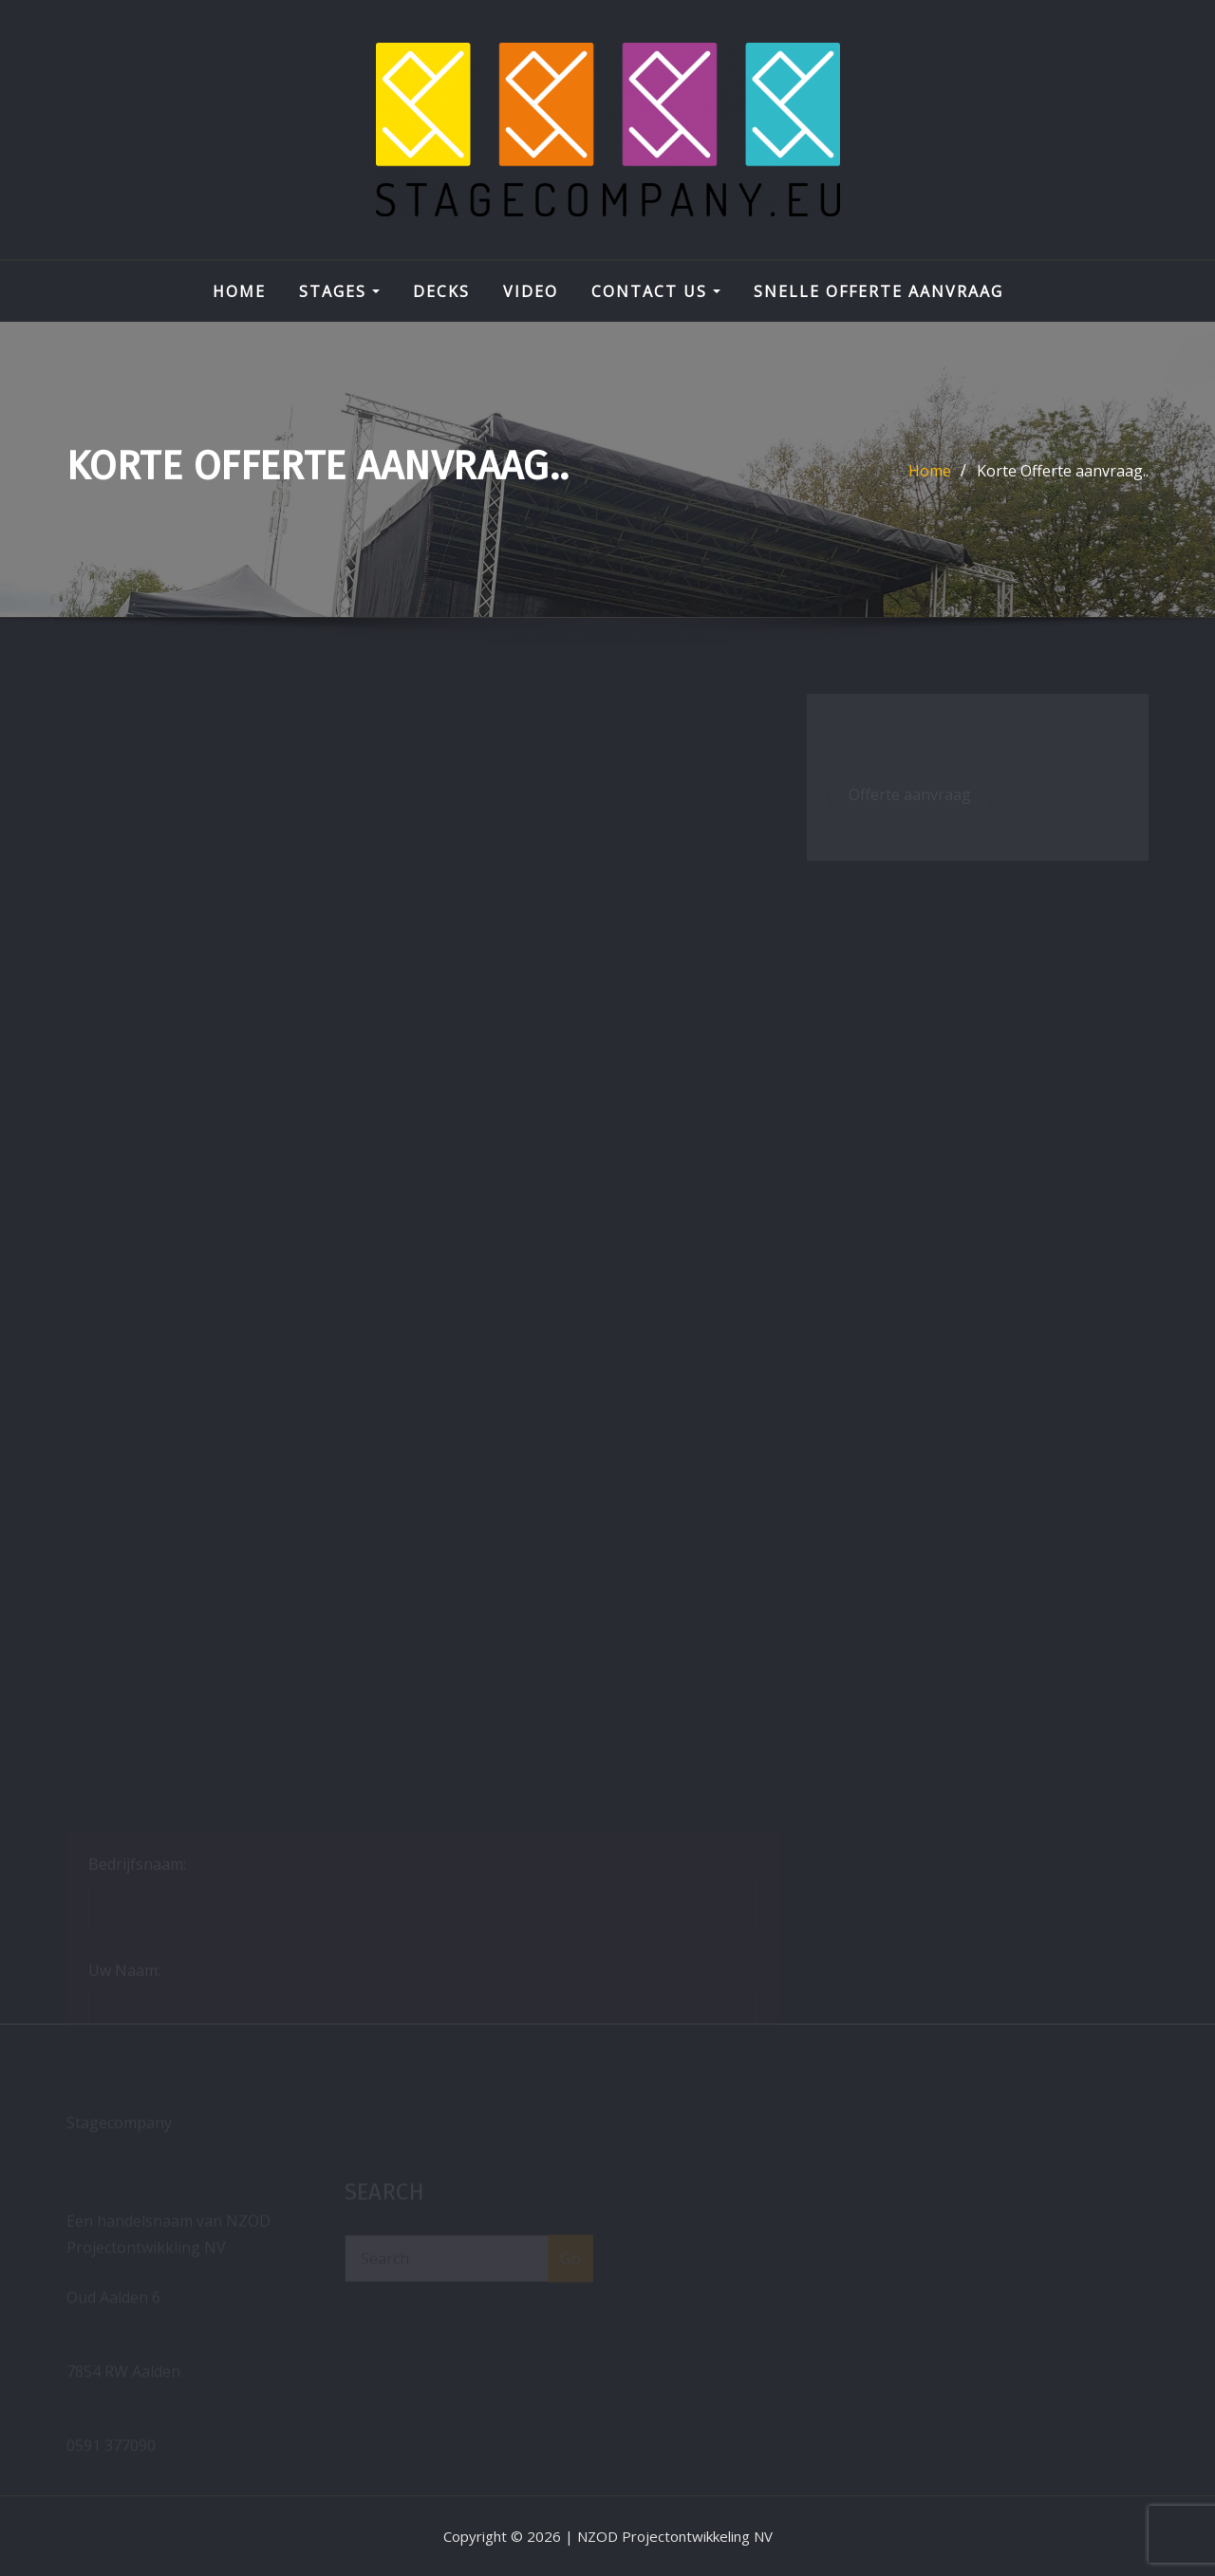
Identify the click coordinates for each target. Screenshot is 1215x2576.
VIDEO (530, 291)
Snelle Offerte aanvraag (878, 291)
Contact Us (655, 291)
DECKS (441, 291)
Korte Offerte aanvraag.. (1063, 471)
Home (239, 291)
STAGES (339, 291)
